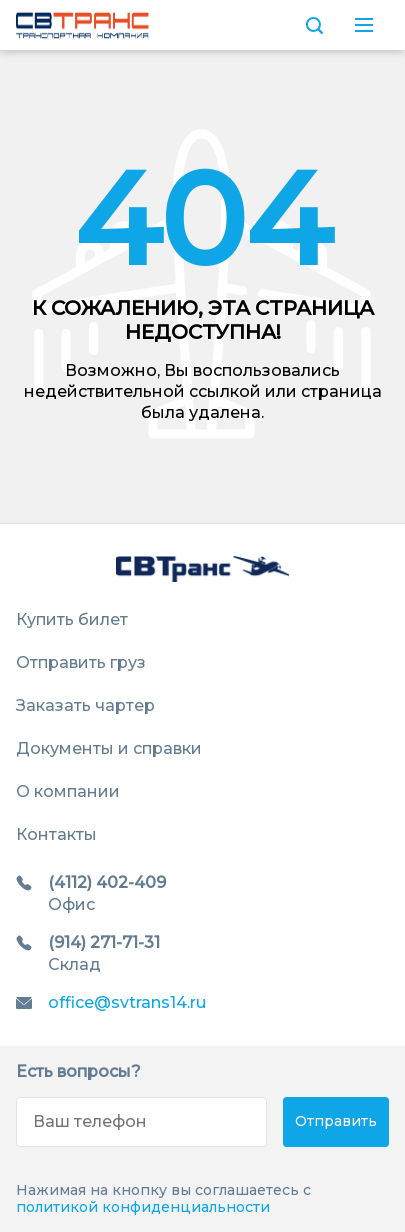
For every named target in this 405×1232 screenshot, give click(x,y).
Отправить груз (81, 662)
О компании (68, 791)
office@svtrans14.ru (127, 1002)
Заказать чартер (85, 705)
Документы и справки (109, 748)
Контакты (56, 834)
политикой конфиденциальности (143, 1207)
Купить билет (72, 619)
